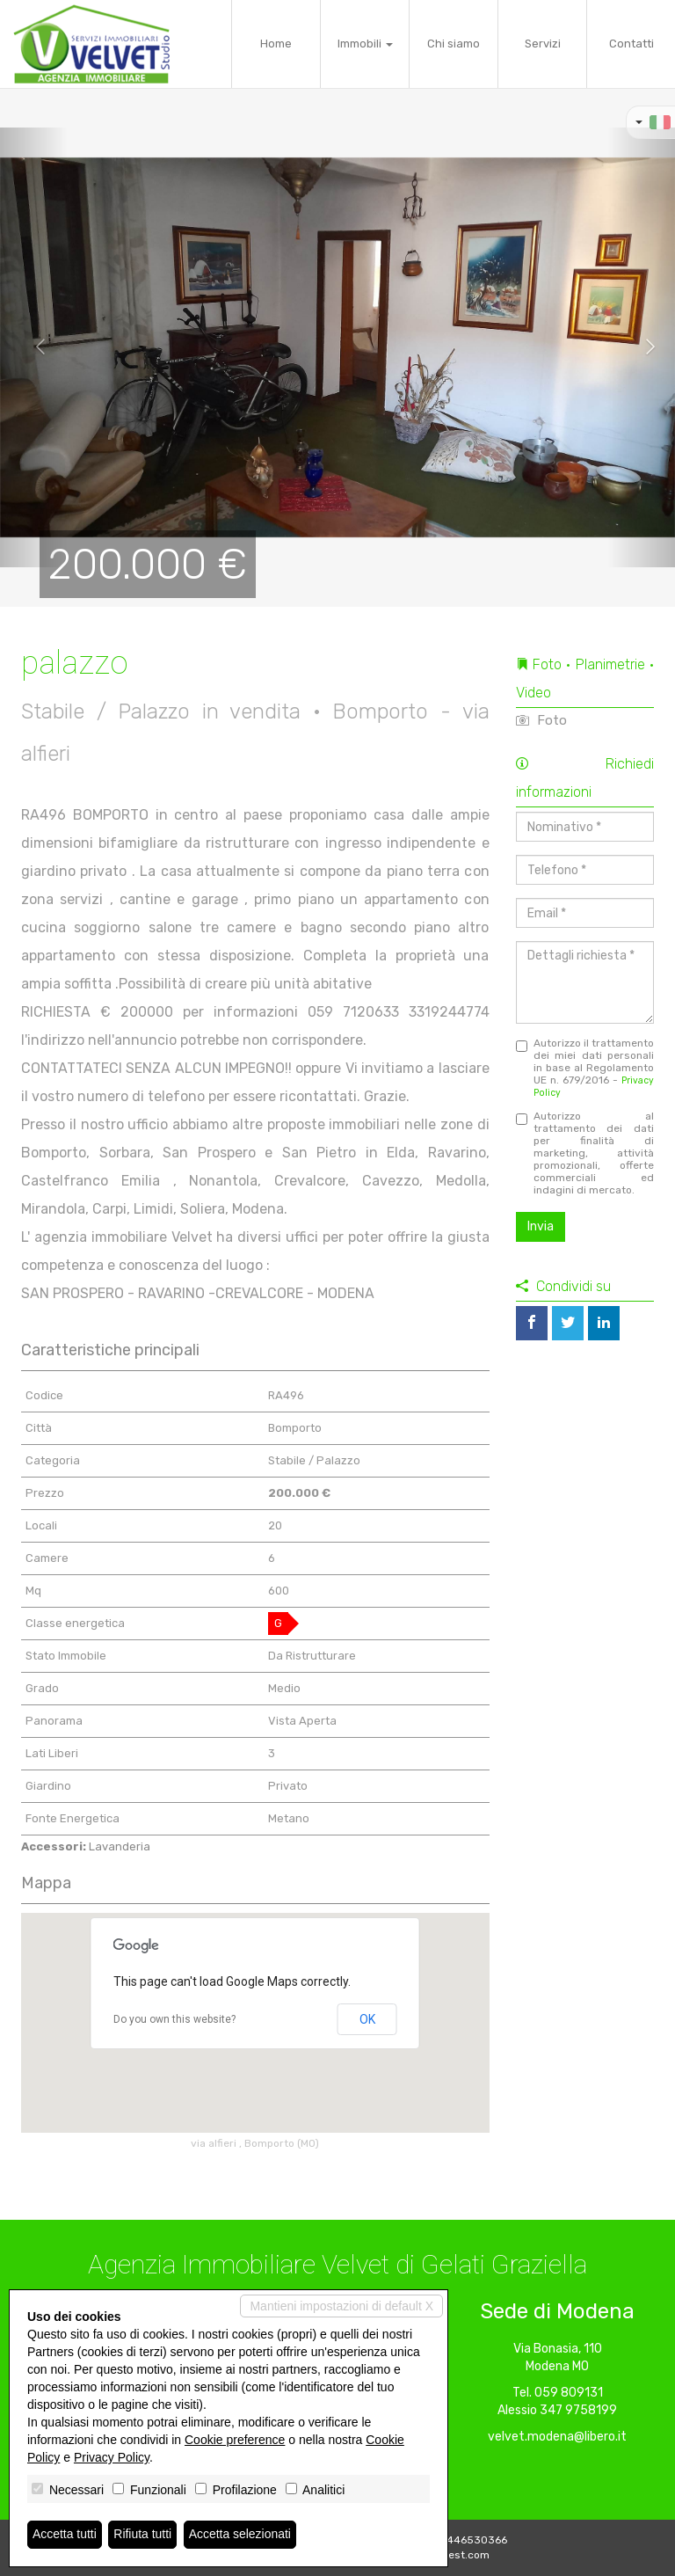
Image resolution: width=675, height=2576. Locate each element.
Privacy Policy (111, 2457)
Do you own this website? (174, 2019)
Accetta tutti (65, 2535)
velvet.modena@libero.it (557, 2436)
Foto (541, 720)
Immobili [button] (365, 43)
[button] (34, 347)
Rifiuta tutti (143, 2535)
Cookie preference (235, 2440)
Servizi (543, 43)
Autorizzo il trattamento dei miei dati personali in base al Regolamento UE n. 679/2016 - (585, 1067)
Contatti (631, 43)
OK (367, 2019)
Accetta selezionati (240, 2535)
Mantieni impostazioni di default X (341, 2306)
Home (276, 43)
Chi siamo (453, 43)
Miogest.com (457, 2555)
